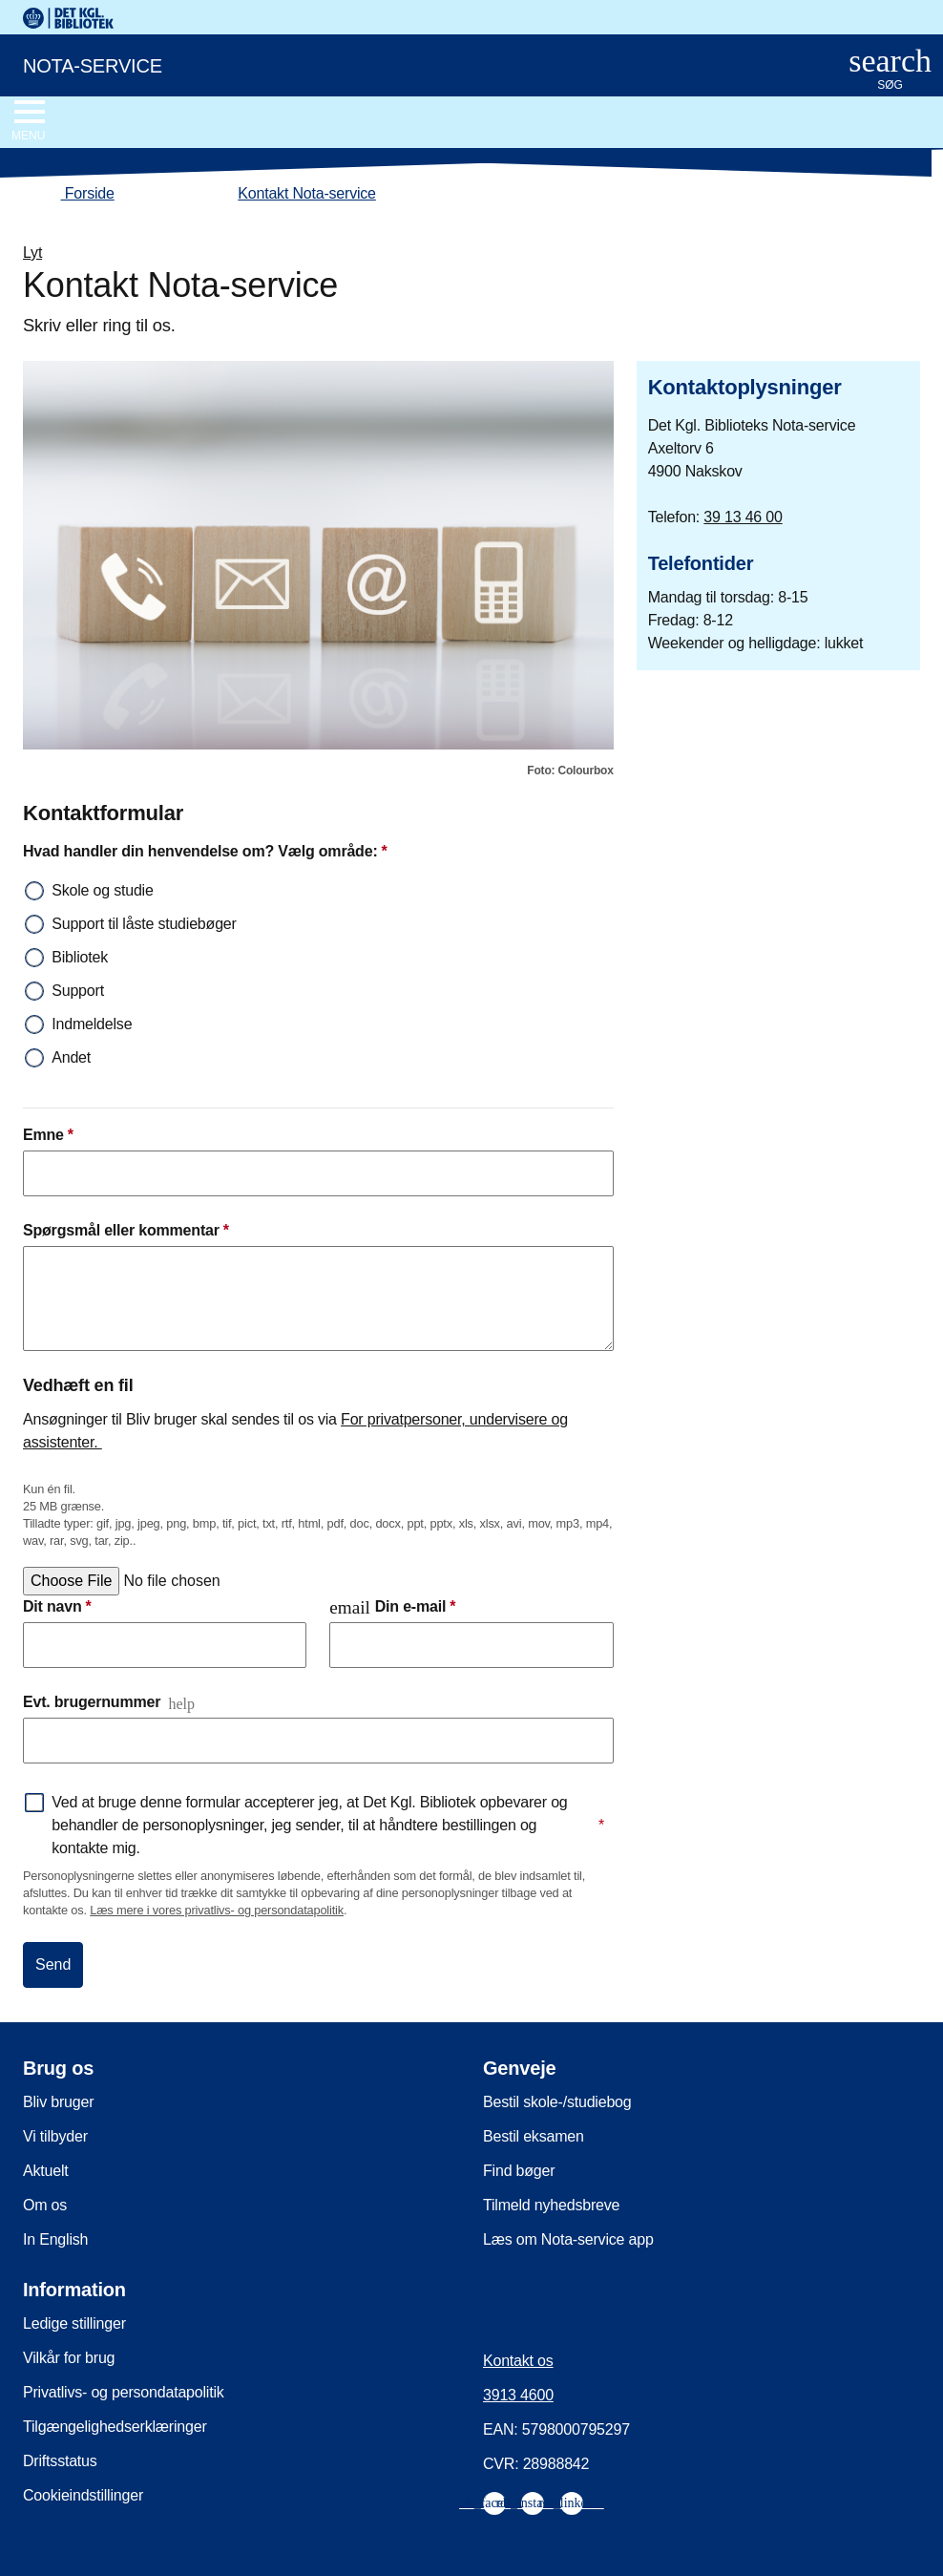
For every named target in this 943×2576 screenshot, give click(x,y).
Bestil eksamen (533, 2136)
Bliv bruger (58, 2102)
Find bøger (519, 2171)
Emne (48, 1135)
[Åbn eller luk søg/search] (890, 70)
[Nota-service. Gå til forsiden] (411, 64)
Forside (69, 193)
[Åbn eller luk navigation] (28, 121)
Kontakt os (518, 2361)
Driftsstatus (60, 2461)
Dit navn (57, 1606)
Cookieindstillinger (83, 2495)
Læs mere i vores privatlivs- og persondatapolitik (217, 1910)
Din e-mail (392, 1606)
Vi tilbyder (55, 2136)
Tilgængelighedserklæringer (115, 2426)
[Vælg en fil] (167, 1581)
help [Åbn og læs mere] (181, 1704)
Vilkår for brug (69, 2358)
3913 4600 (518, 2395)
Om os (45, 2205)
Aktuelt (46, 2171)
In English (55, 2239)
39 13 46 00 (742, 517)
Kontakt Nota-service (307, 193)
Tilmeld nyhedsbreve (551, 2205)
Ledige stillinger (74, 2323)
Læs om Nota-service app (568, 2239)
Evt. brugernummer (91, 1702)
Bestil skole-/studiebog (557, 2102)
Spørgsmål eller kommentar (126, 1230)
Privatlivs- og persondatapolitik (123, 2392)
